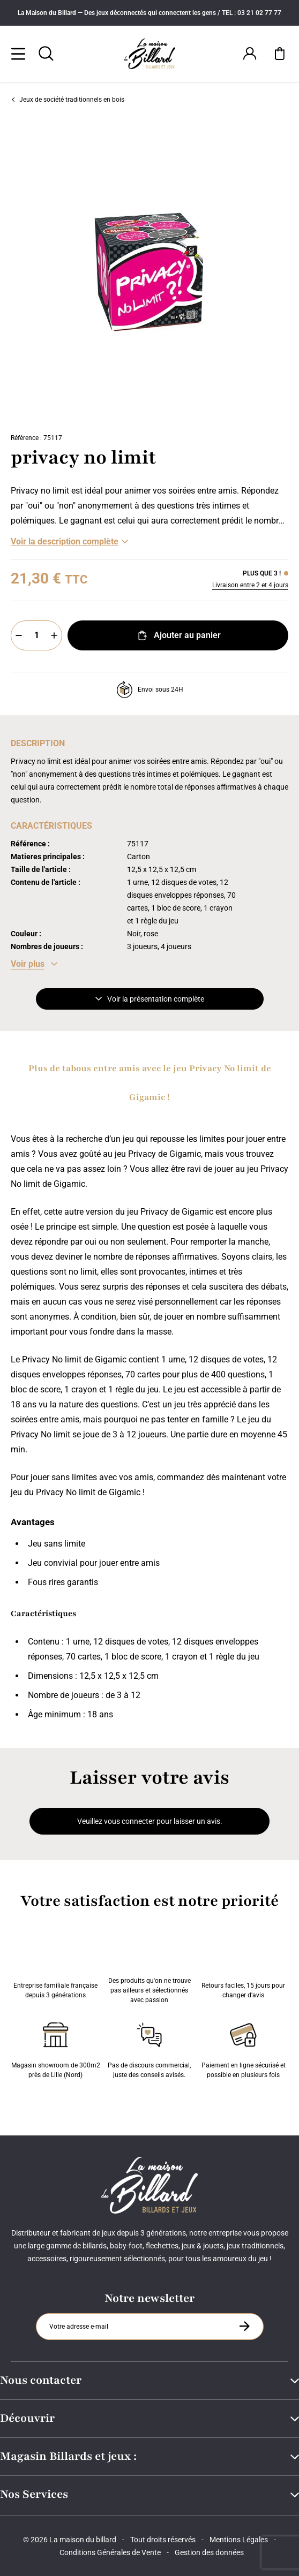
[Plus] (54, 635)
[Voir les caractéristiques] (34, 964)
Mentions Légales (239, 2539)
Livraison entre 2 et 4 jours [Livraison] (250, 585)
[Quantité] (36, 635)
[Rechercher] (46, 53)
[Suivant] (291, 270)
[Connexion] (249, 53)
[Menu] (18, 53)
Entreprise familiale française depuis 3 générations (55, 1968)
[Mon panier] (279, 53)
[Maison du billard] (150, 54)
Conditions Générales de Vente (110, 2552)
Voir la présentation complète (149, 999)
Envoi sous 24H (149, 689)
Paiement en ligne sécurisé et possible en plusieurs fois (243, 2048)
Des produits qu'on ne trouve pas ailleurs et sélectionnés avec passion (149, 1968)
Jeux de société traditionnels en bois (67, 99)
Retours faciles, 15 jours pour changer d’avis (243, 1968)
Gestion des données (209, 2552)
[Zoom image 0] (149, 271)
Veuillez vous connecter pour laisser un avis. (149, 1821)
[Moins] (18, 635)
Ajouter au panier (178, 635)
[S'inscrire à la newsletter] (244, 2326)
